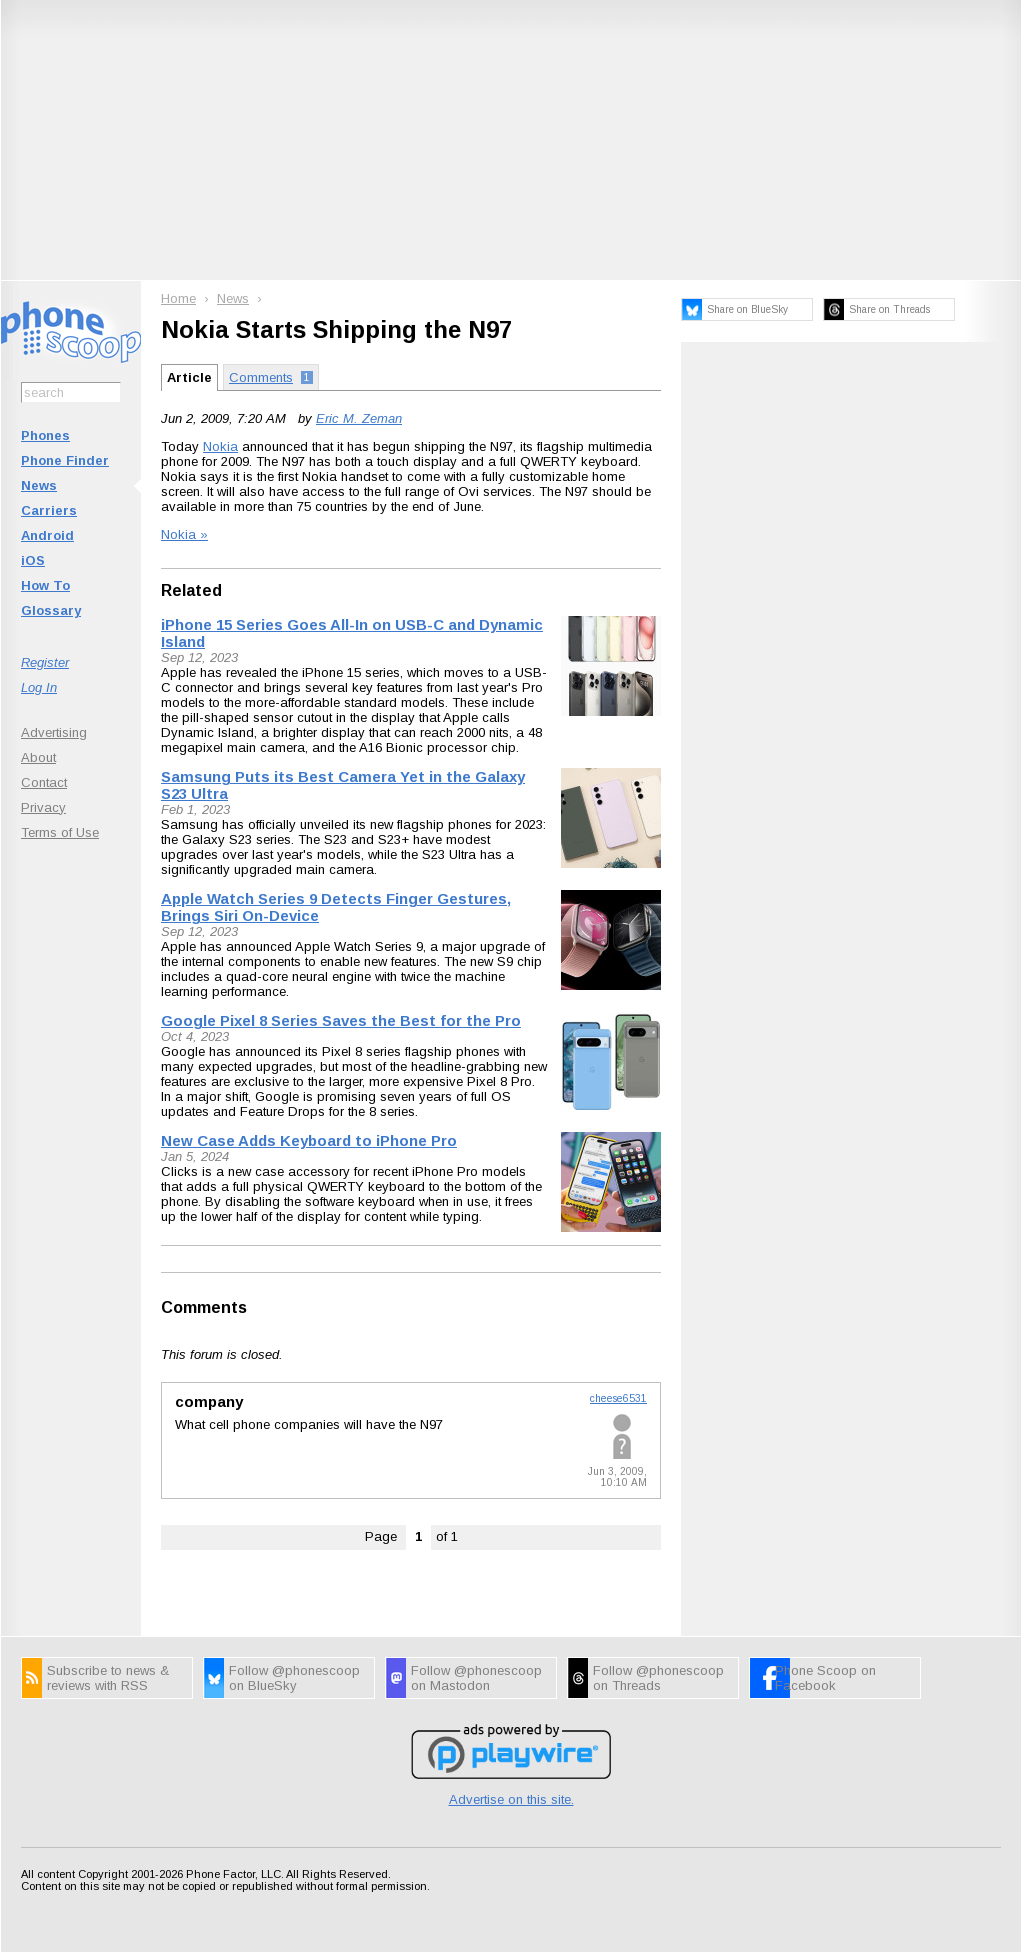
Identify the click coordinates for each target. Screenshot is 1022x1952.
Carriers (49, 510)
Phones (45, 435)
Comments (204, 1307)
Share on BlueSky (747, 309)
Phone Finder (65, 460)
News (39, 485)
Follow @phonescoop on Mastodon (476, 1678)
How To (45, 585)
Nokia (220, 446)
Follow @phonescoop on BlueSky (294, 1678)
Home (178, 298)
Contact (44, 782)
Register (45, 662)
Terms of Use (60, 832)
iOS (33, 560)
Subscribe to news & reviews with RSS (108, 1678)
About (38, 757)
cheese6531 (618, 1398)
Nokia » (184, 534)
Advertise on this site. (511, 1799)
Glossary (51, 610)
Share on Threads (889, 309)
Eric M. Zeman (359, 418)
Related (191, 590)
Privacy (43, 807)
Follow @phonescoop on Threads (658, 1678)
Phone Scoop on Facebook (825, 1678)
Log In (39, 687)
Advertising (54, 732)
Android (47, 535)
